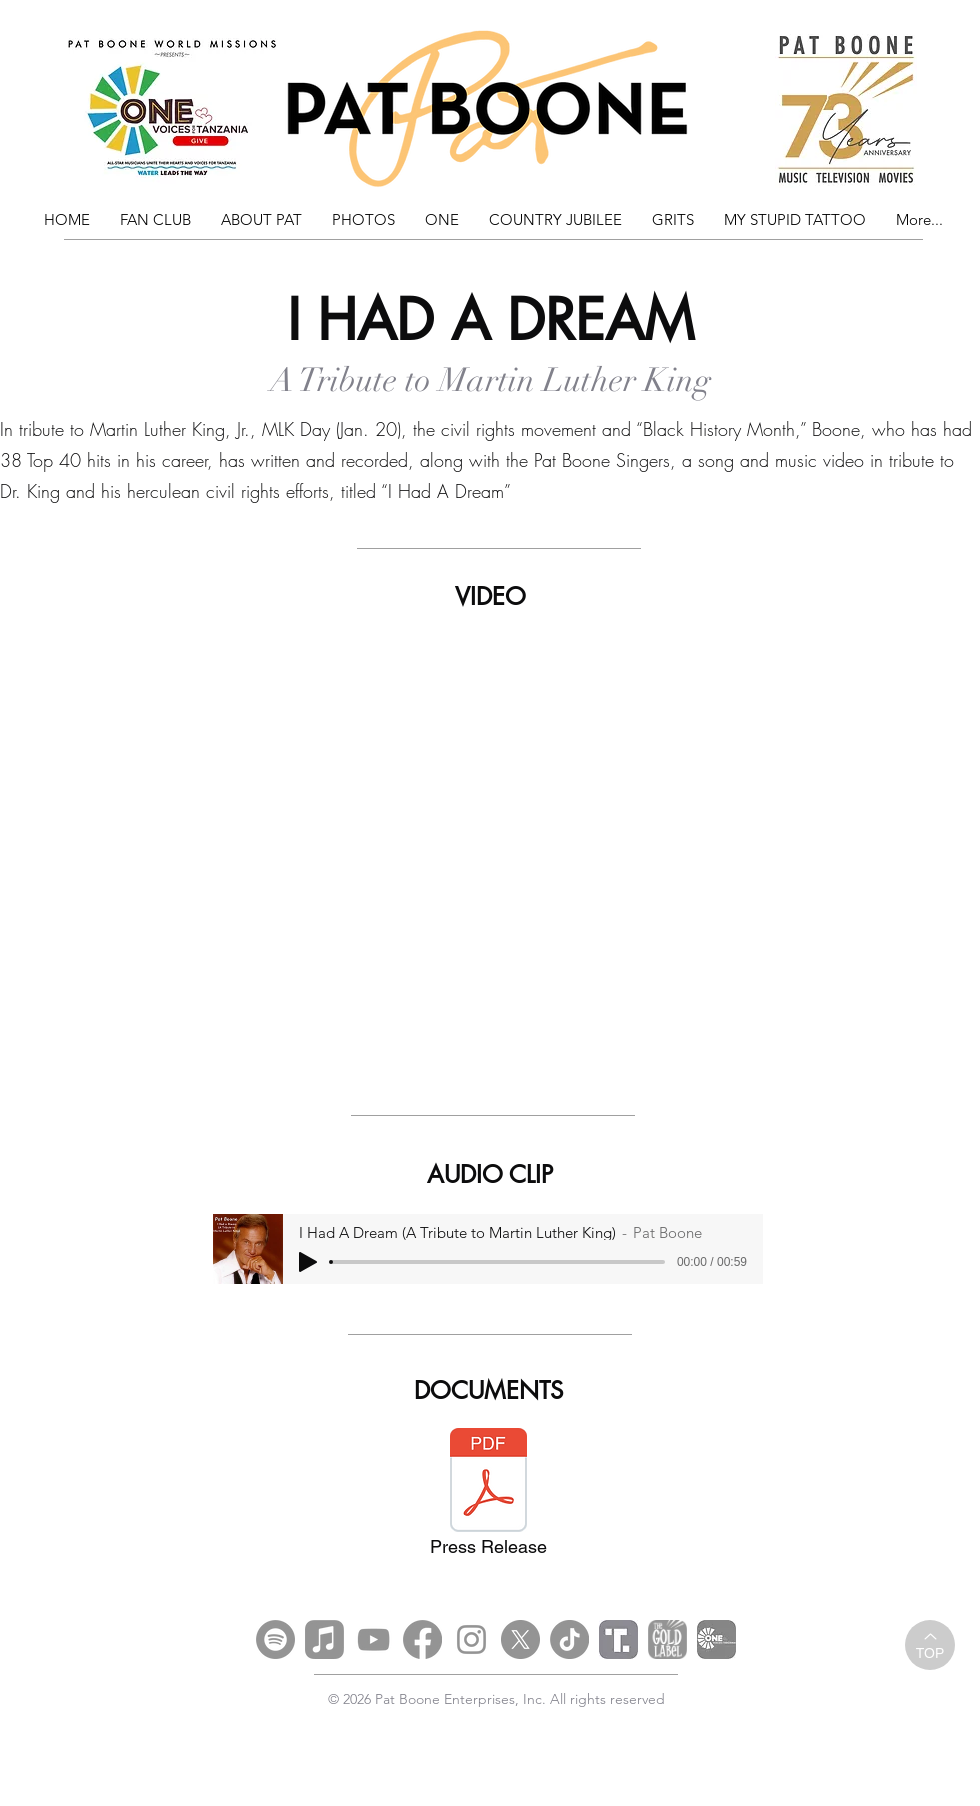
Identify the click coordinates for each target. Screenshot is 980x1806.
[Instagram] (471, 1639)
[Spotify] (275, 1639)
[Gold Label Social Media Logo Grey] (667, 1639)
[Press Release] (488, 1498)
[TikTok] (569, 1639)
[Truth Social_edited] (618, 1639)
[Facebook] (422, 1639)
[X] (520, 1639)
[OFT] (716, 1639)
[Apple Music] (324, 1639)
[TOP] (930, 1645)
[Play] (308, 1262)
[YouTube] (373, 1639)
